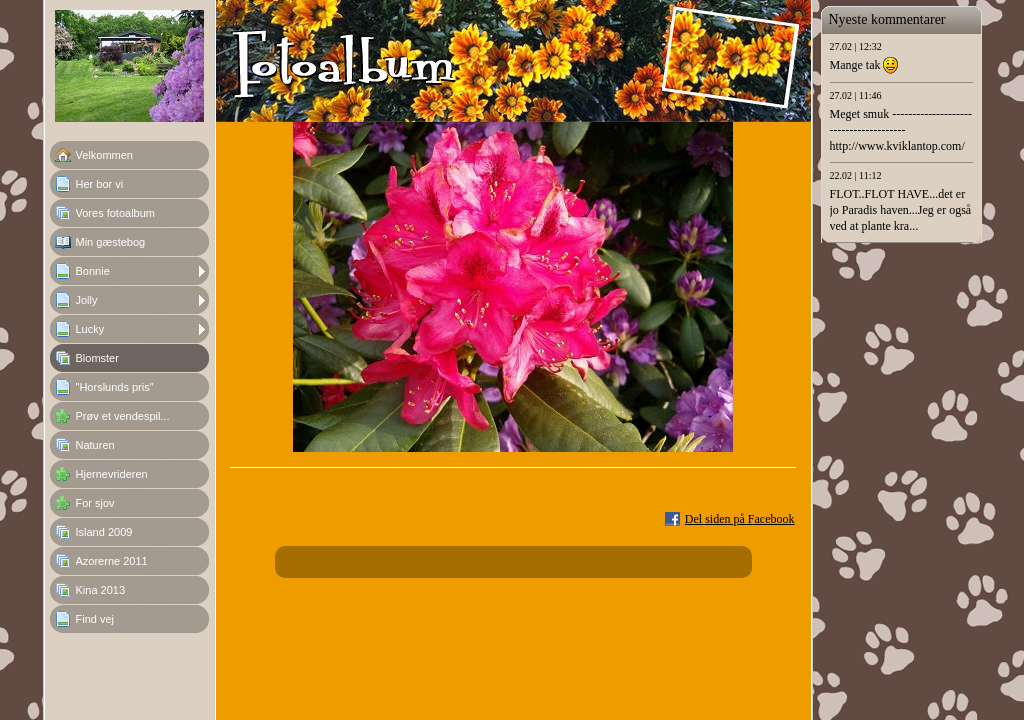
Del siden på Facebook (740, 519)
